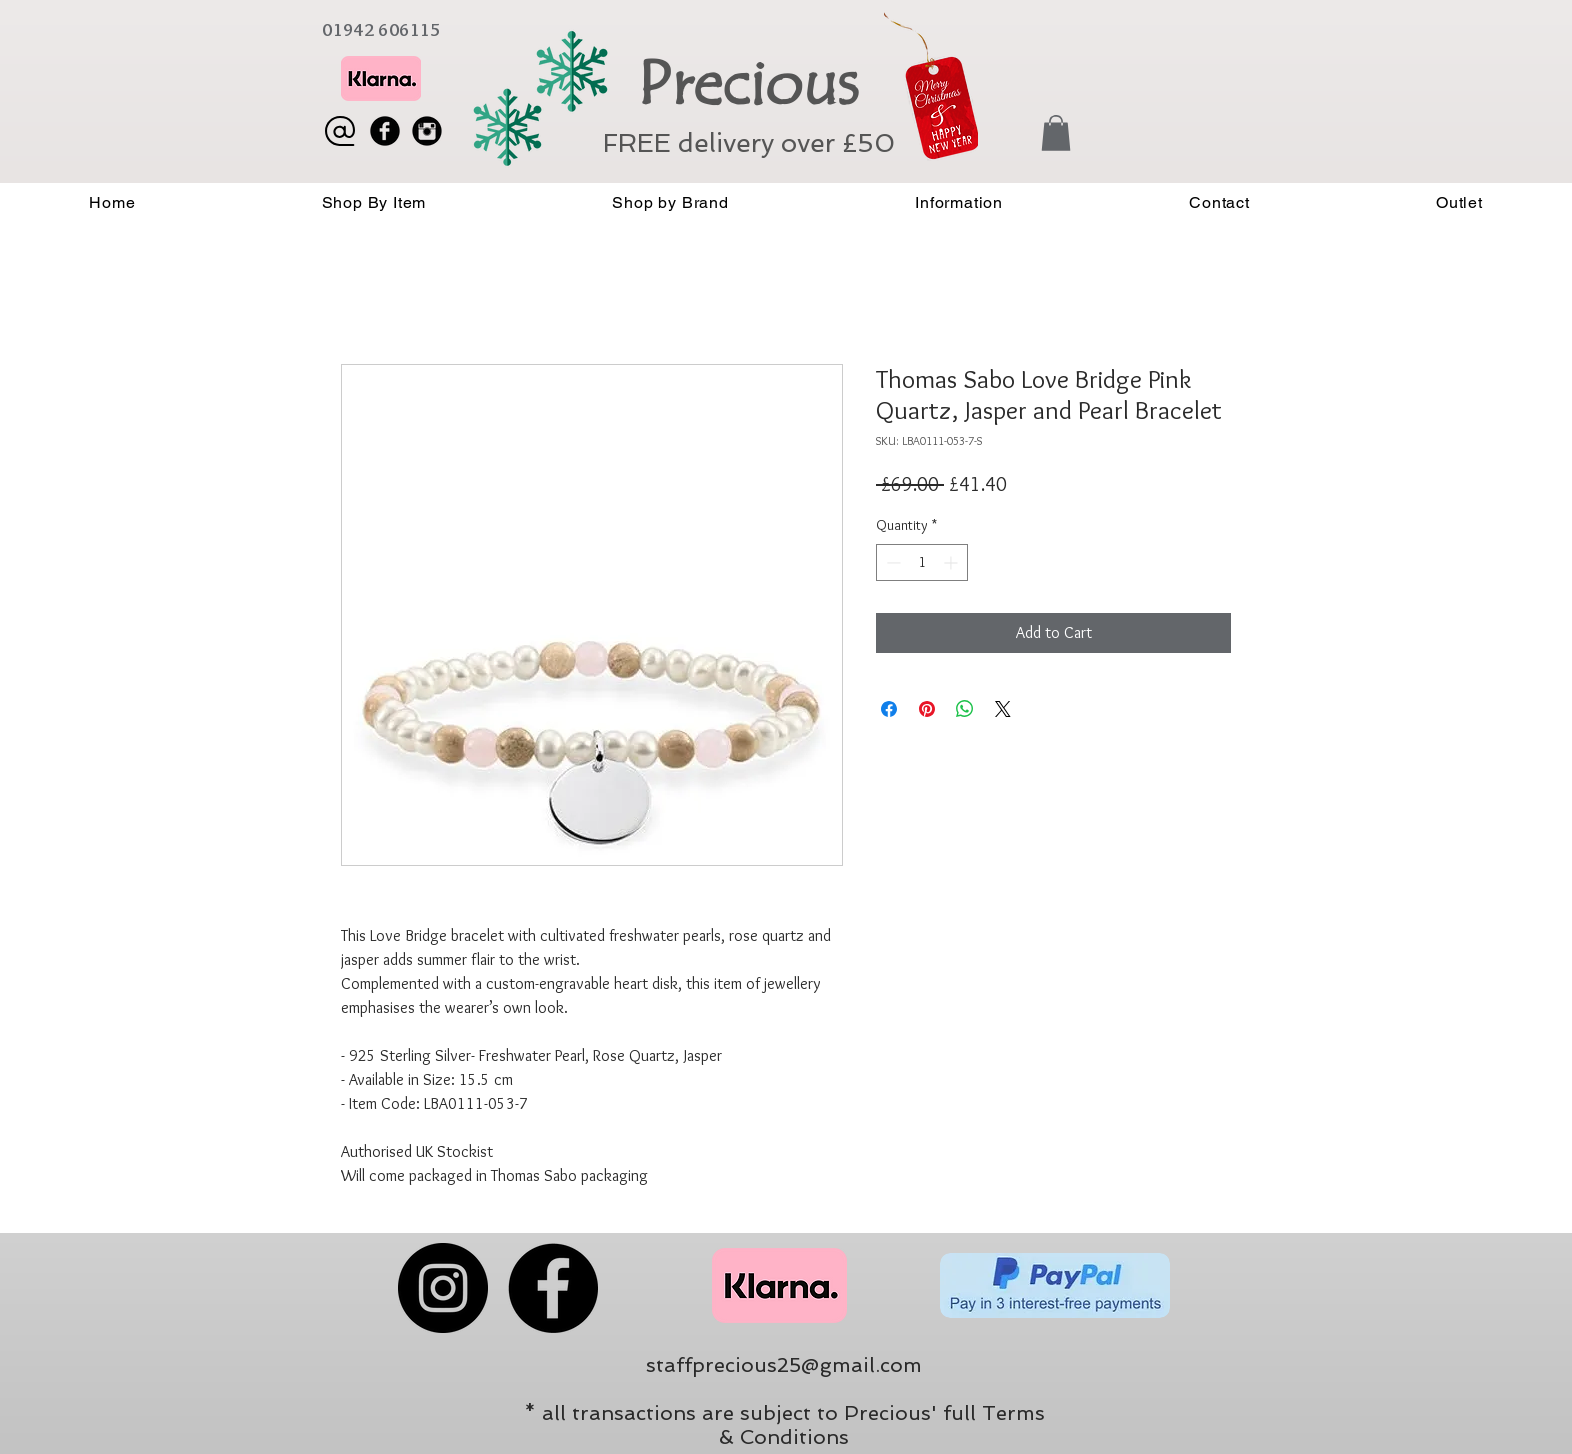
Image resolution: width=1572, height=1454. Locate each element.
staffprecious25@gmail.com (784, 1365)
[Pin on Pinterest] (927, 709)
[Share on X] (1003, 709)
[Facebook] (553, 1288)
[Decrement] (891, 562)
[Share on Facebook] (889, 709)
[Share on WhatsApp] (965, 709)
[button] (1056, 133)
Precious (747, 84)
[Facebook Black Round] (385, 131)
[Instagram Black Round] (427, 131)
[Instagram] (443, 1288)
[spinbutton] (922, 562)
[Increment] (952, 562)
